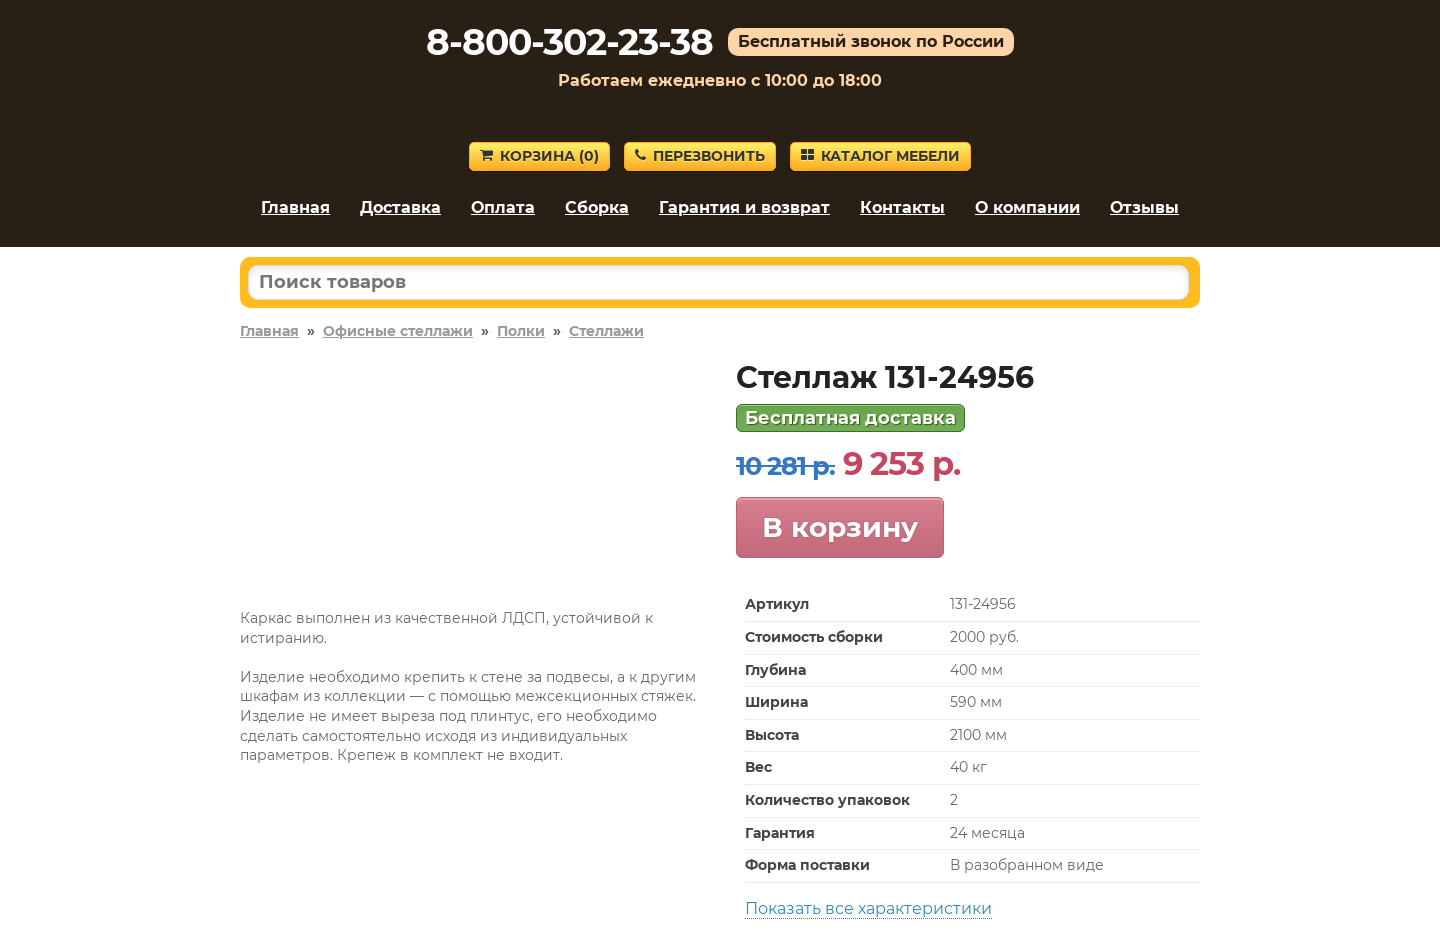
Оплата (503, 207)
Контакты (902, 207)
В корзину (840, 527)
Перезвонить (700, 156)
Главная (295, 207)
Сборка (597, 207)
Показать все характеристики (868, 908)
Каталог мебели (880, 156)
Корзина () (539, 156)
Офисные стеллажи (398, 331)
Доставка (400, 207)
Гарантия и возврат (744, 207)
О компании (1027, 207)
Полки (521, 331)
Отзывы (1144, 207)
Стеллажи (606, 331)
